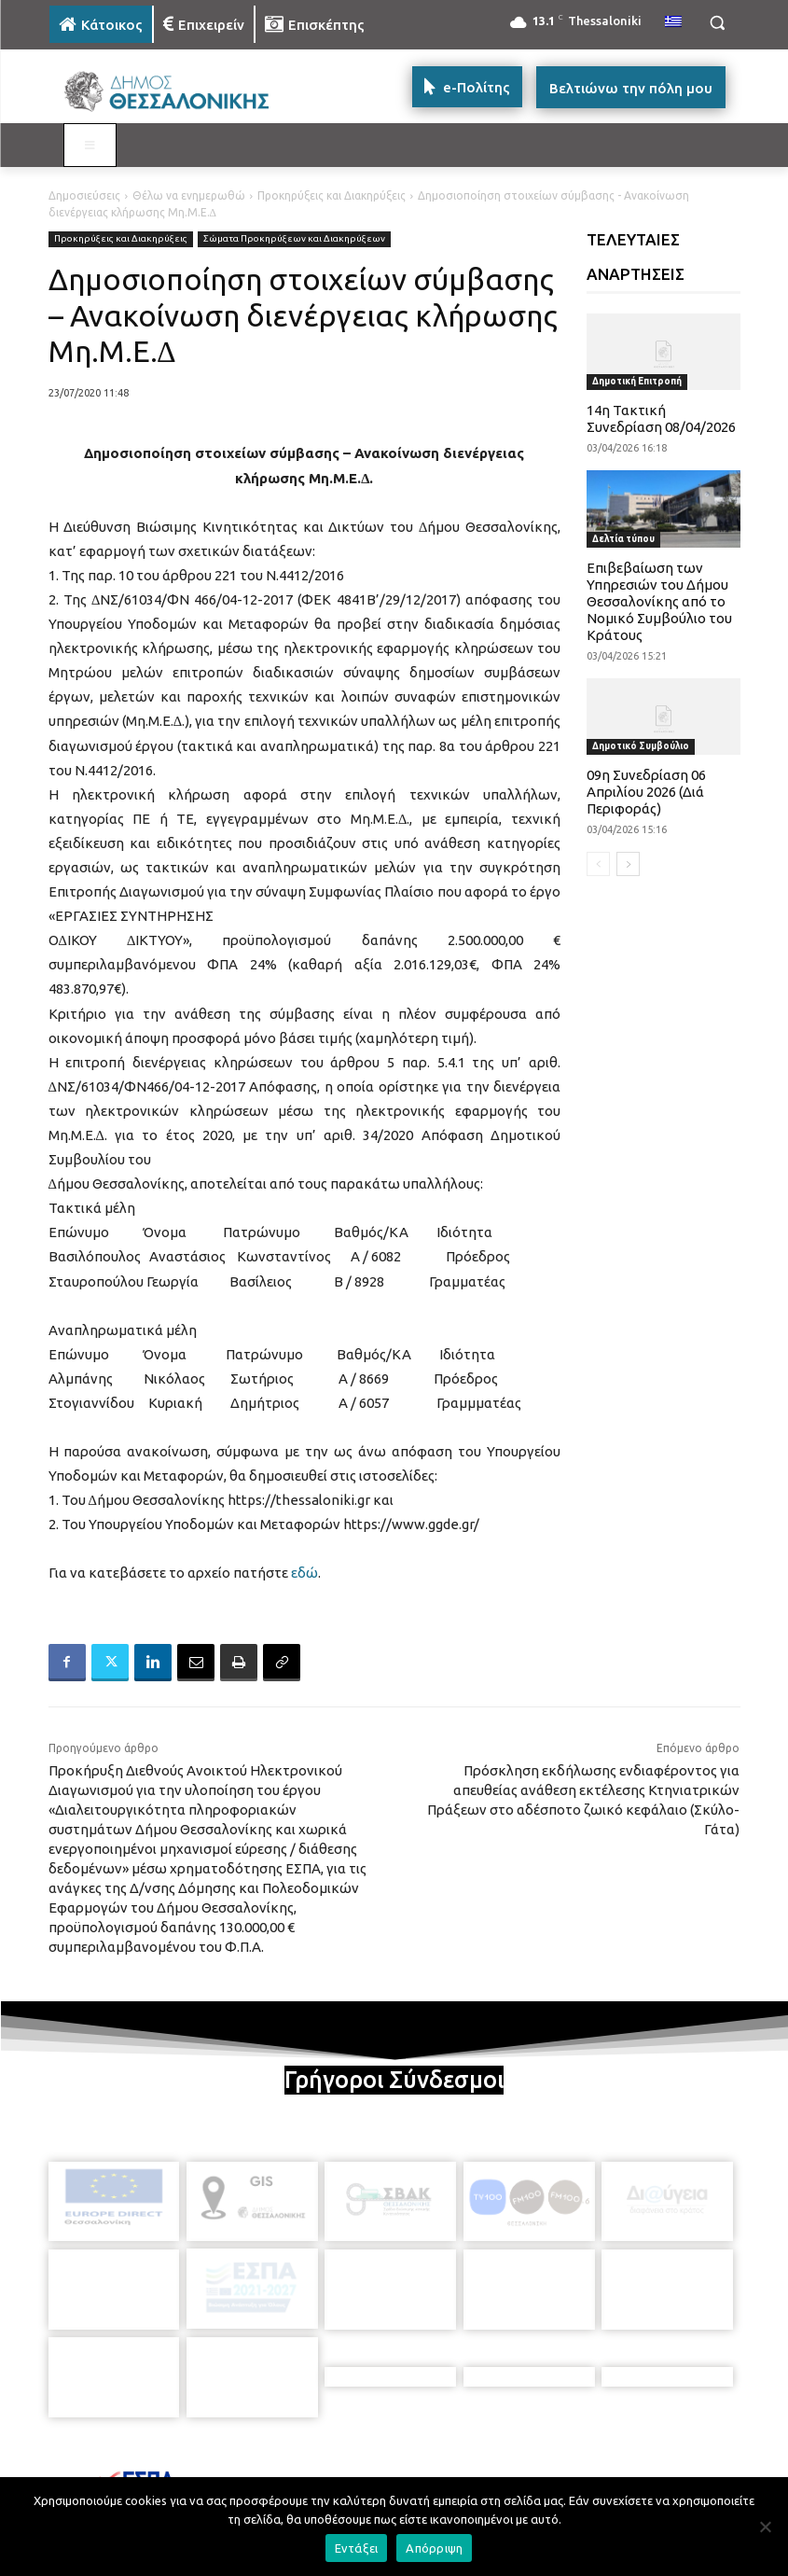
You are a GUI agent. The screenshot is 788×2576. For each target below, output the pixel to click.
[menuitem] (673, 22)
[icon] (524, 2470)
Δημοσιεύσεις (84, 195)
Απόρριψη (434, 2548)
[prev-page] (598, 864)
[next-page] (628, 864)
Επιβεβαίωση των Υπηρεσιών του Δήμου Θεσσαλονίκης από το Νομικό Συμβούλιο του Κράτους (659, 601)
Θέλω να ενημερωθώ (188, 195)
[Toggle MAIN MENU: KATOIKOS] (90, 145)
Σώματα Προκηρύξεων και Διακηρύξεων (294, 239)
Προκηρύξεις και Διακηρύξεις (331, 195)
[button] (718, 23)
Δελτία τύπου (623, 539)
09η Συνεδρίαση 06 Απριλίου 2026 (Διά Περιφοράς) (646, 791)
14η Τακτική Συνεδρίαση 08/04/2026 (661, 418)
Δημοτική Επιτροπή (637, 381)
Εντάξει (357, 2548)
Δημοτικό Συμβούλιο (640, 746)
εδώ (304, 1572)
